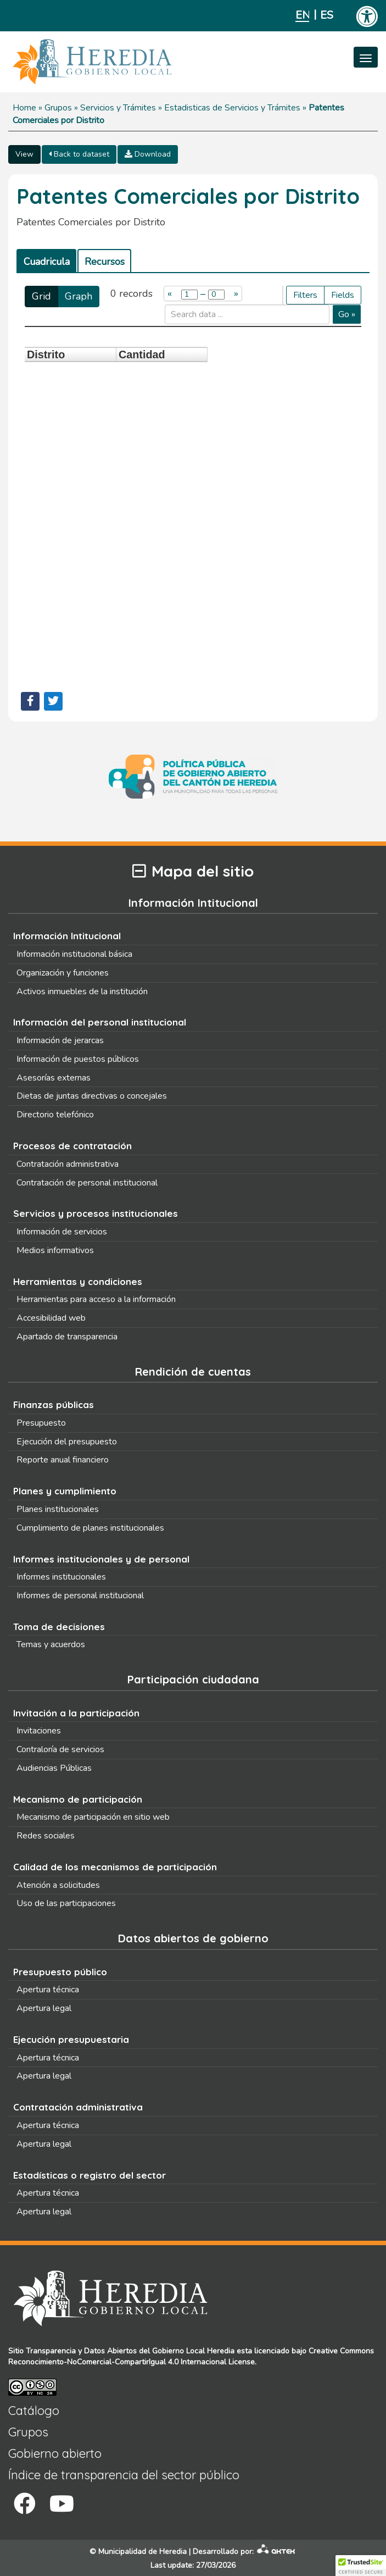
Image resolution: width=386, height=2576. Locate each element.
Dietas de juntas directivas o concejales (91, 1096)
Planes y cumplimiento (64, 1491)
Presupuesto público (60, 1971)
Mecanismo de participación (77, 1799)
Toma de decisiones (59, 1626)
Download (148, 154)
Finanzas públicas (53, 1404)
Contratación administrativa (67, 1164)
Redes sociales (45, 1836)
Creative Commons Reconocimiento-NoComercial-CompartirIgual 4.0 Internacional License (191, 2356)
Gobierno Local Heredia (193, 2351)
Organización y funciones (62, 973)
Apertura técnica (47, 1990)
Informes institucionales (61, 1577)
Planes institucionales (57, 1509)
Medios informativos (55, 1250)
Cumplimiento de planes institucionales (90, 1528)
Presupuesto (41, 1423)
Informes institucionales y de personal (101, 1559)
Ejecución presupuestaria (71, 2039)
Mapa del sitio (193, 871)
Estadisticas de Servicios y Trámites (232, 108)
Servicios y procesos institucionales (95, 1213)
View (24, 154)
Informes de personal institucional (80, 1595)
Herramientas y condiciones (77, 1281)
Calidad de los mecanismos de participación (115, 1867)
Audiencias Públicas (54, 1768)
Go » (346, 314)
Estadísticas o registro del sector (89, 2175)
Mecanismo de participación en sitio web (93, 1817)
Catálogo (33, 2410)
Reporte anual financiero (62, 1460)
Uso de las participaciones (66, 1903)
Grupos (58, 108)
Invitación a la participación (76, 1713)
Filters (305, 295)
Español (327, 15)
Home (24, 108)
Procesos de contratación (72, 1145)
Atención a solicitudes (58, 1885)
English (302, 15)
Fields (342, 295)
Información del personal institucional (99, 1022)
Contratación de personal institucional (87, 1183)
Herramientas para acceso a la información (96, 1299)
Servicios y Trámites (118, 108)
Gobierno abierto (55, 2453)
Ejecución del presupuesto (66, 1442)
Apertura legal (43, 2008)
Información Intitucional (67, 935)
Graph (78, 296)
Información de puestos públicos (77, 1059)
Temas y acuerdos (50, 1644)
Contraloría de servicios (60, 1749)
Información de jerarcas (60, 1040)
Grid (41, 296)
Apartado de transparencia (67, 1337)
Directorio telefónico (55, 1115)
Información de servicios (61, 1232)
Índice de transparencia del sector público (123, 2475)
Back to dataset (79, 154)
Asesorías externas (53, 1078)
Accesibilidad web (51, 1318)
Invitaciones (38, 1731)
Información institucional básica (74, 954)
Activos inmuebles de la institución (82, 991)
